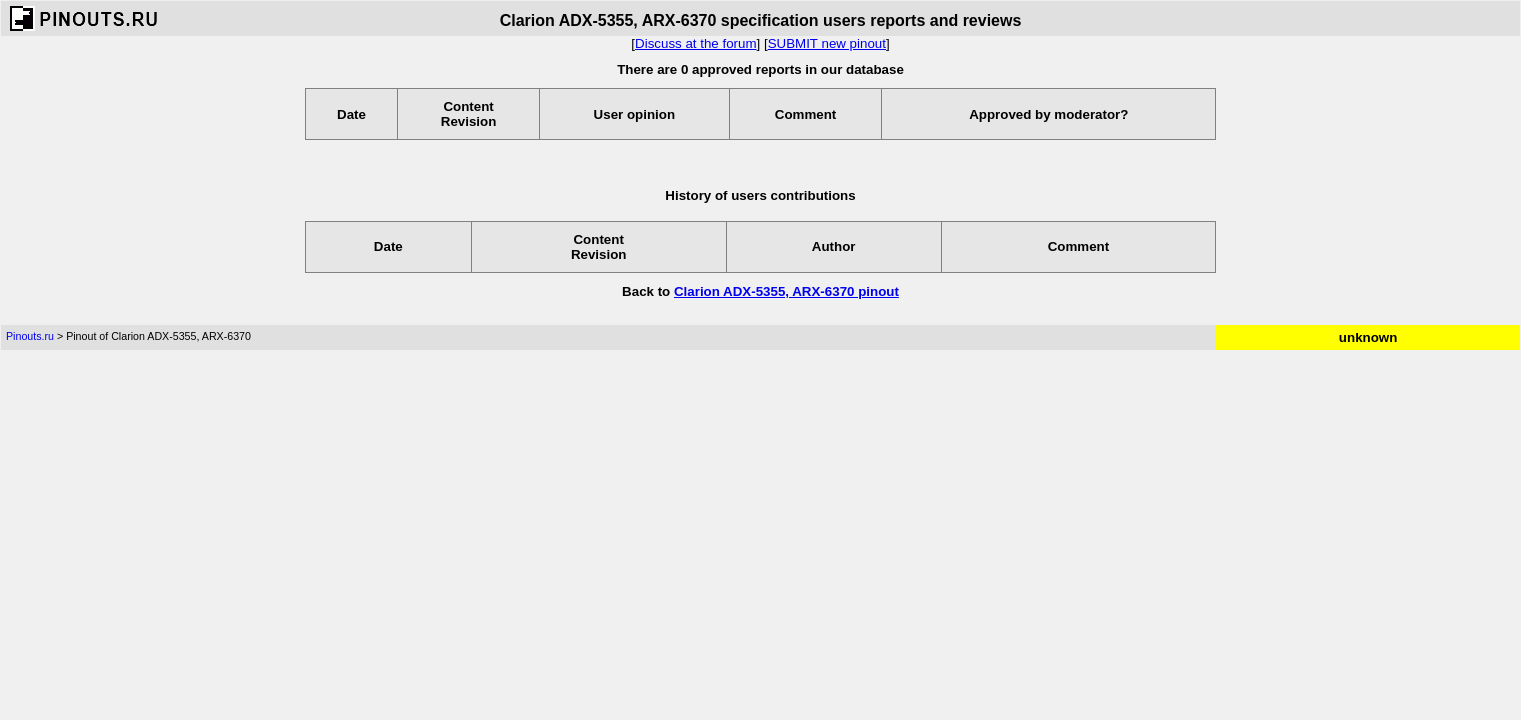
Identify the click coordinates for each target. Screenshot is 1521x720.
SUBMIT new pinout (827, 43)
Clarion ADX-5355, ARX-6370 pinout (786, 291)
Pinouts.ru (30, 336)
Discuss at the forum (695, 43)
